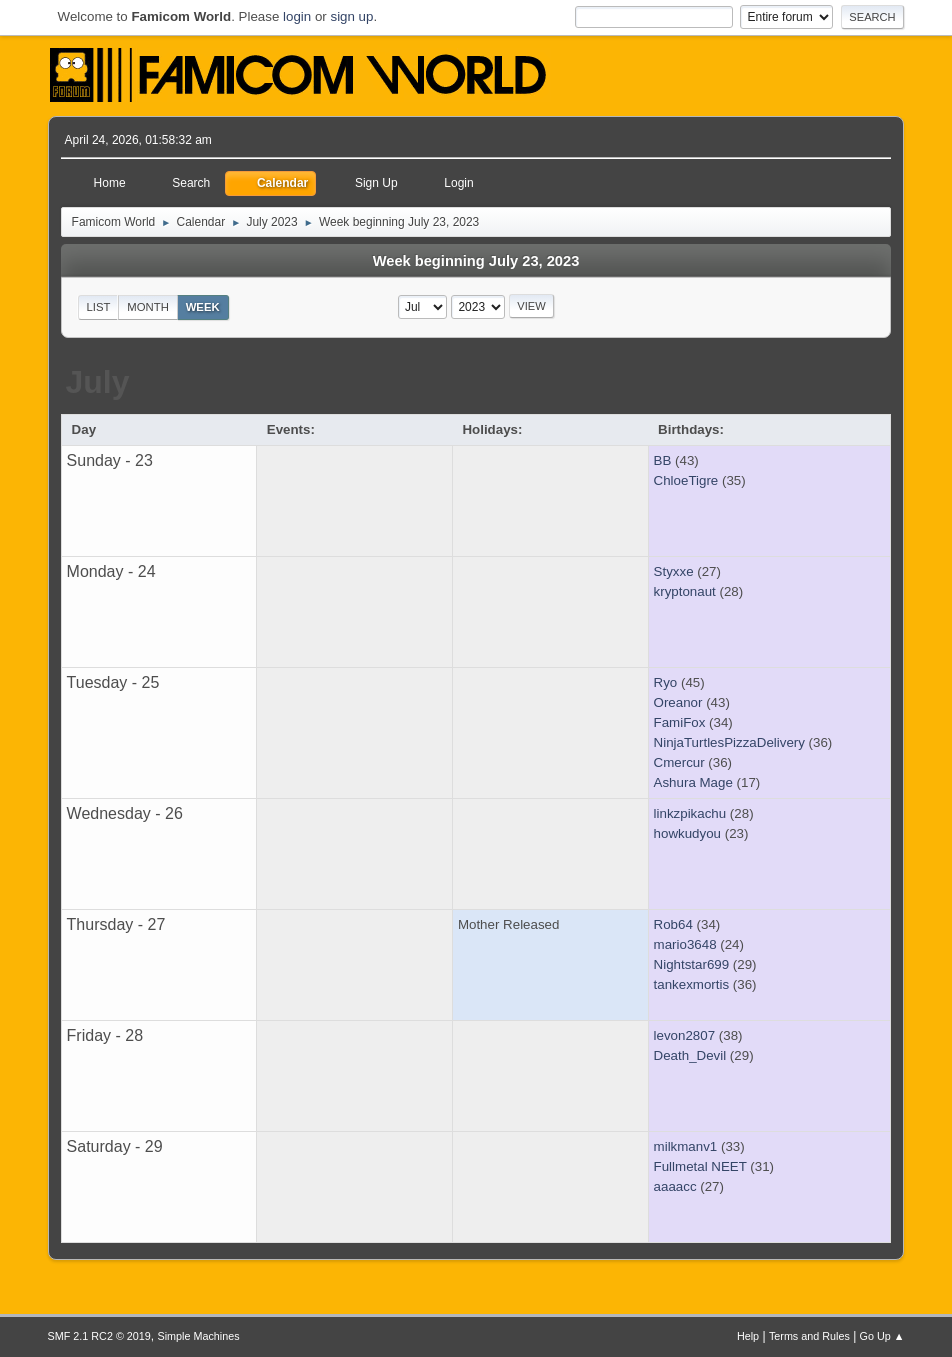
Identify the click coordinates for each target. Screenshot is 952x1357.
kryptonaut (685, 591)
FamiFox (680, 722)
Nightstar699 (692, 964)
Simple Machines (199, 1336)
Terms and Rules (809, 1336)
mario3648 (685, 944)
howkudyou (687, 833)
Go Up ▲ (882, 1336)
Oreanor (678, 702)
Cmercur (679, 762)
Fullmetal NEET (700, 1166)
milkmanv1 (686, 1146)
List (99, 307)
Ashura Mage (693, 782)
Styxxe (674, 571)
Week (203, 307)
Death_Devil (690, 1055)
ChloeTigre (686, 480)
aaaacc (675, 1186)
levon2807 (685, 1035)
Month (148, 307)
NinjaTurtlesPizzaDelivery (729, 742)
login (297, 16)
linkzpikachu (690, 813)
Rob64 (673, 924)
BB (663, 460)
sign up (351, 16)
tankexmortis (692, 984)
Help (748, 1336)
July (97, 382)
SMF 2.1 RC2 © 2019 (99, 1336)
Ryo (666, 682)
